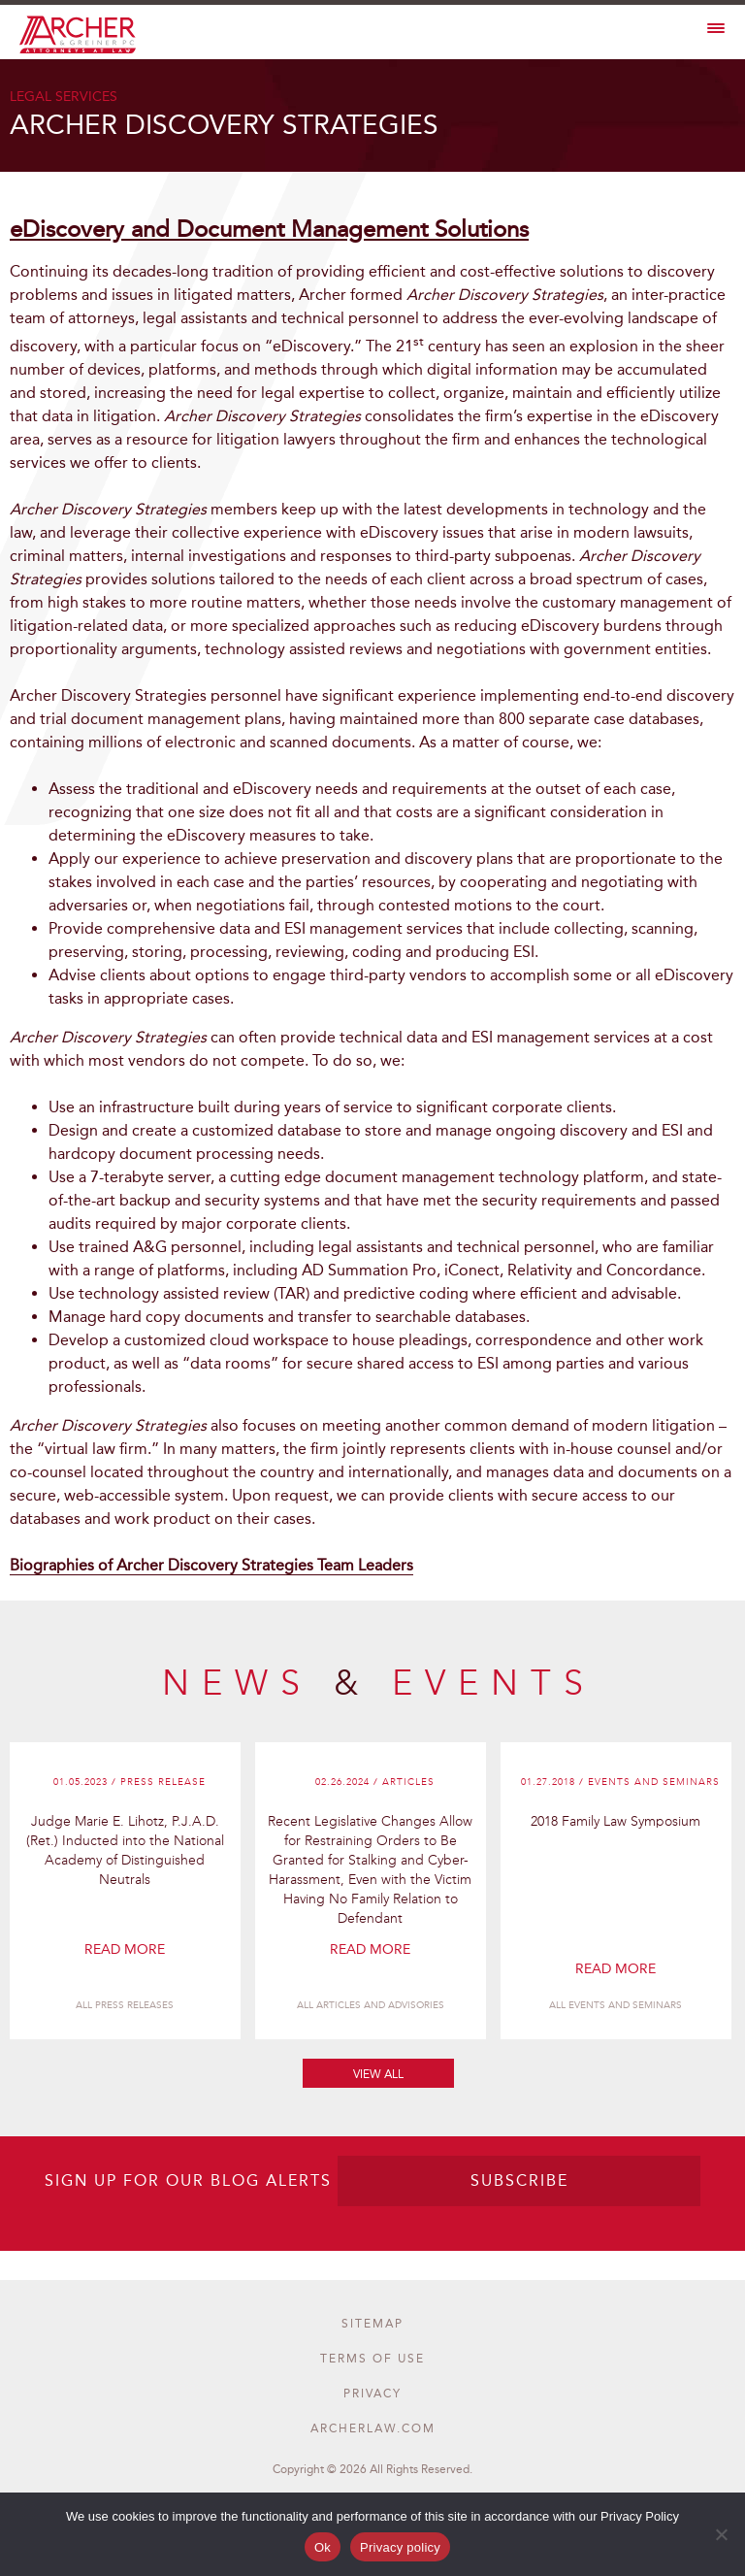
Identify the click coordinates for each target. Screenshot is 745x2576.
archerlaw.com (373, 2428)
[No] (720, 2534)
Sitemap (372, 2323)
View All (378, 2074)
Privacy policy (400, 2547)
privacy (372, 2393)
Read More (124, 1949)
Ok (322, 2547)
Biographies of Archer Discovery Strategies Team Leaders (211, 1565)
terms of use (372, 2358)
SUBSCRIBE (519, 2180)
